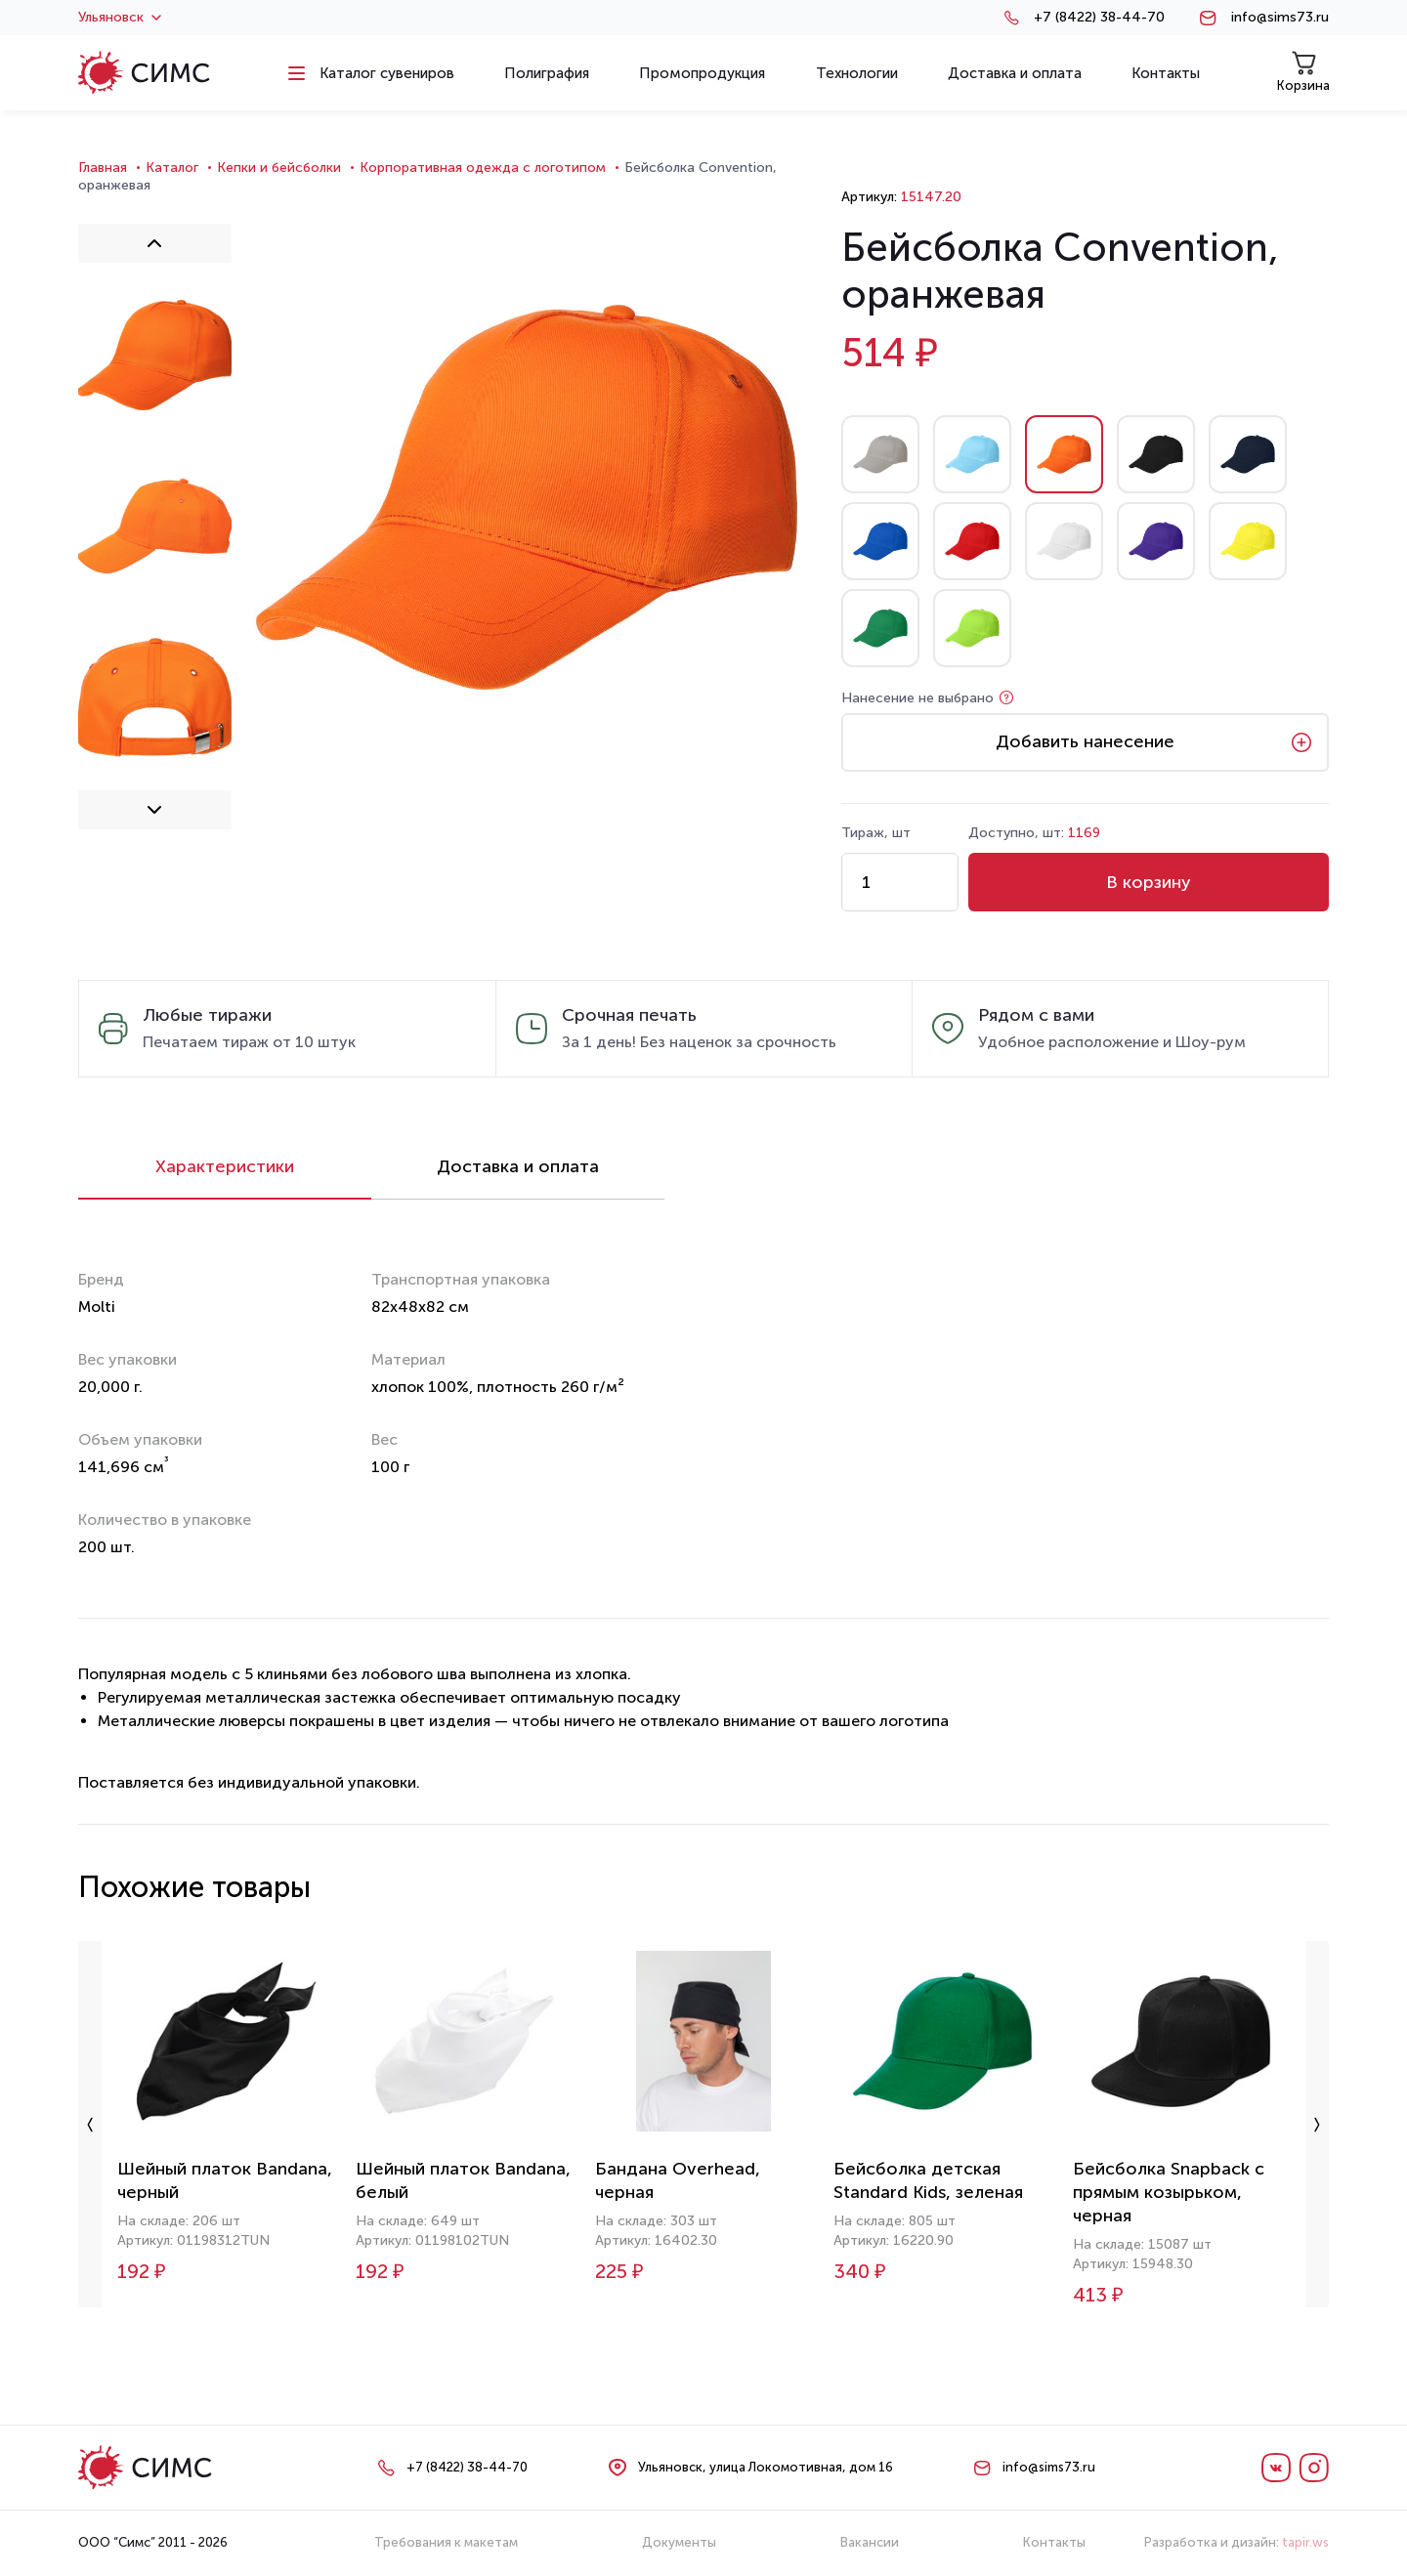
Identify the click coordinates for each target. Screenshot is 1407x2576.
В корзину (1148, 882)
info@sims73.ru (1280, 17)
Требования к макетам (446, 2542)
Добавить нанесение (1085, 741)
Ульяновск (119, 17)
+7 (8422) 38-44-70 (1099, 17)
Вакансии (869, 2542)
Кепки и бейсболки (279, 167)
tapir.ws (1305, 2542)
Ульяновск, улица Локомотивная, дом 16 (765, 2467)
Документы (679, 2542)
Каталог (172, 167)
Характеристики (224, 1166)
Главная (102, 167)
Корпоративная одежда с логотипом (483, 167)
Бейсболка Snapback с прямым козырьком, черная (1168, 2192)
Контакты (1054, 2542)
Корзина (1303, 72)
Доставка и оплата (518, 1166)
